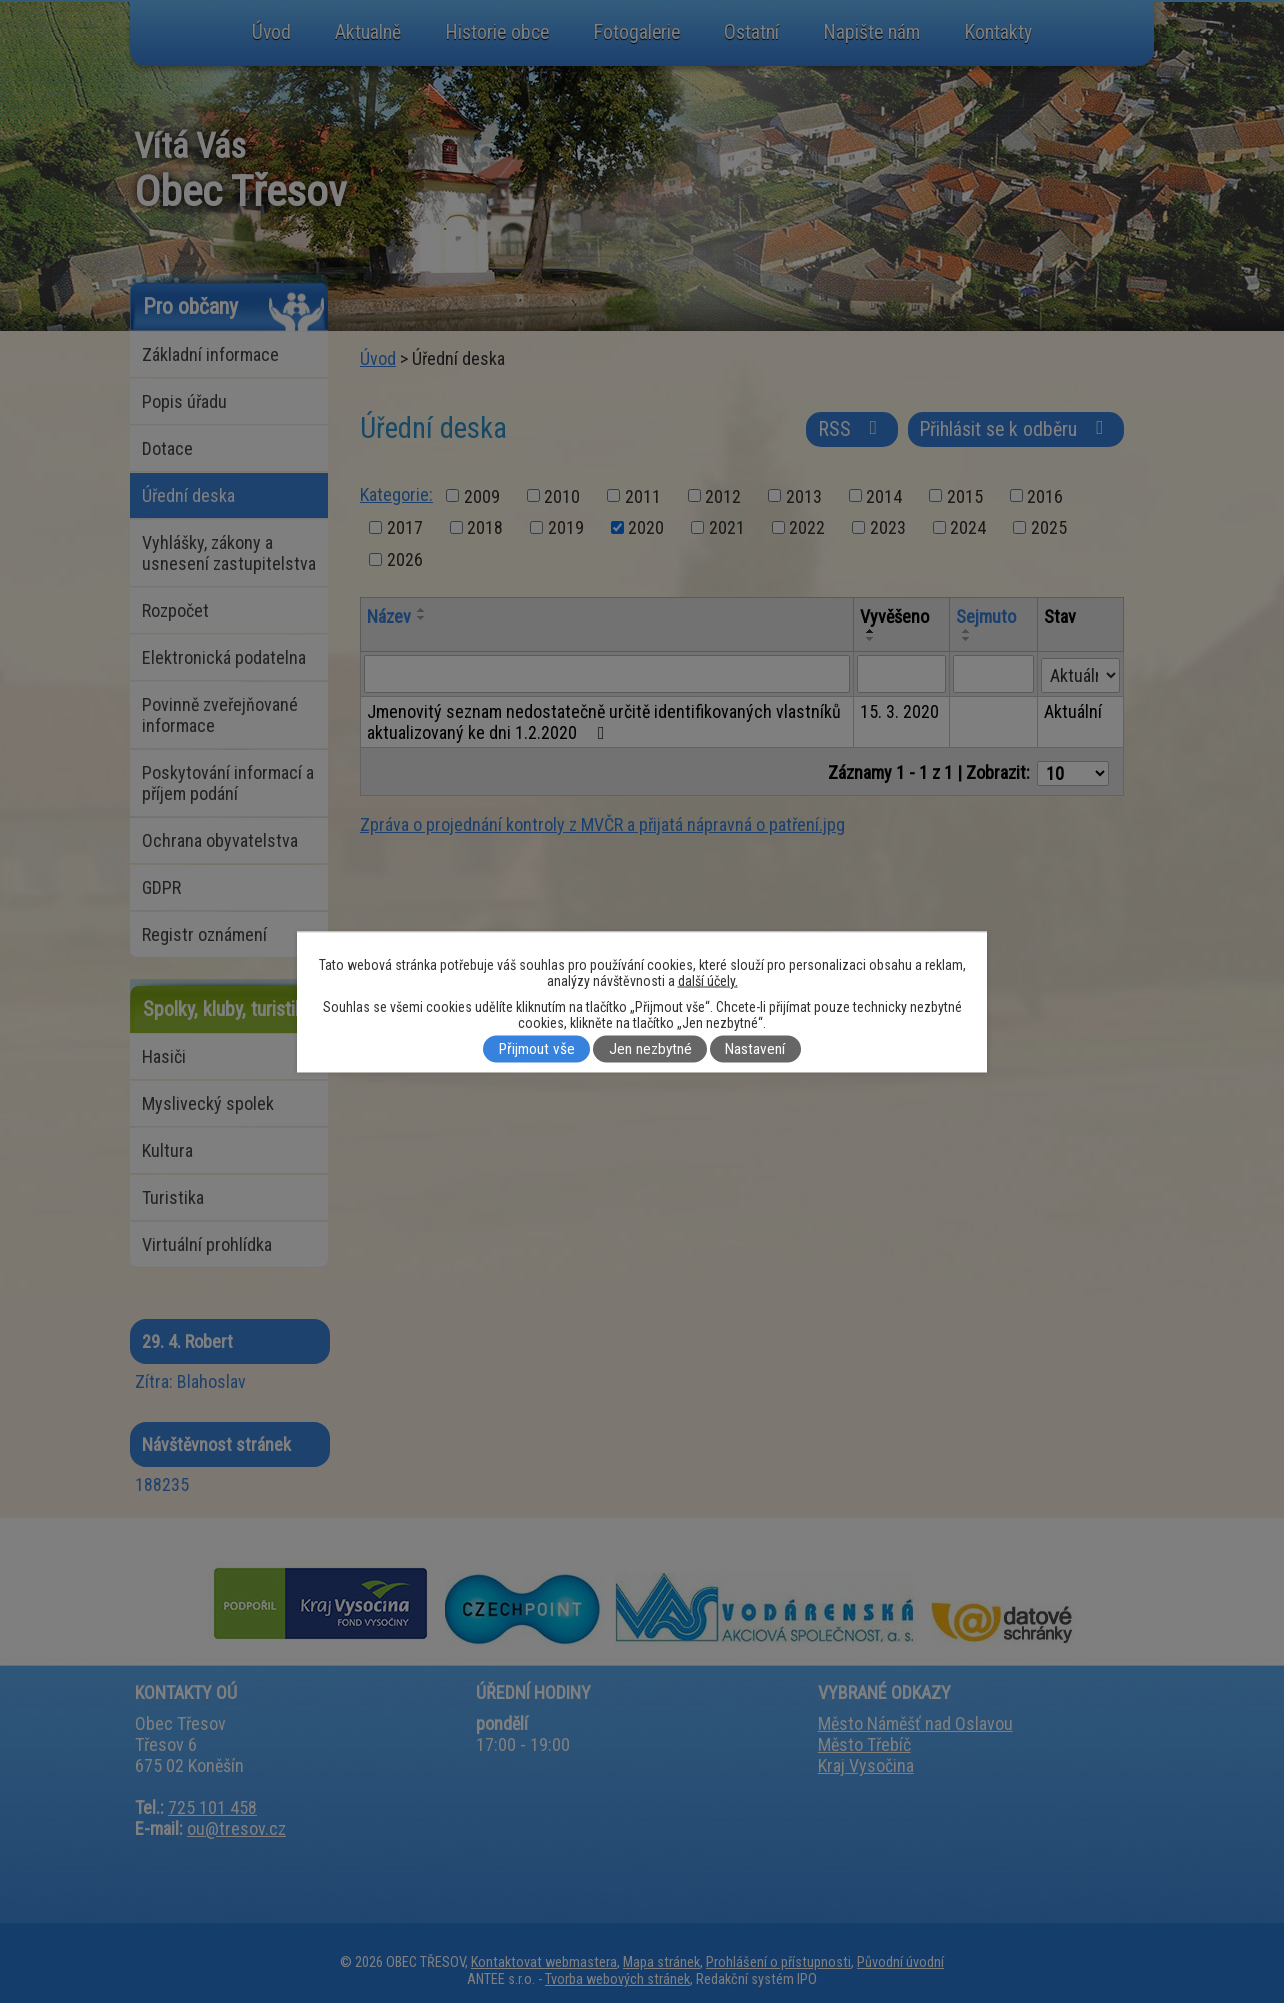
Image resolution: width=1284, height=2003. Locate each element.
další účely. (708, 980)
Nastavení (755, 1049)
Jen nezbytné (650, 1049)
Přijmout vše (537, 1049)
